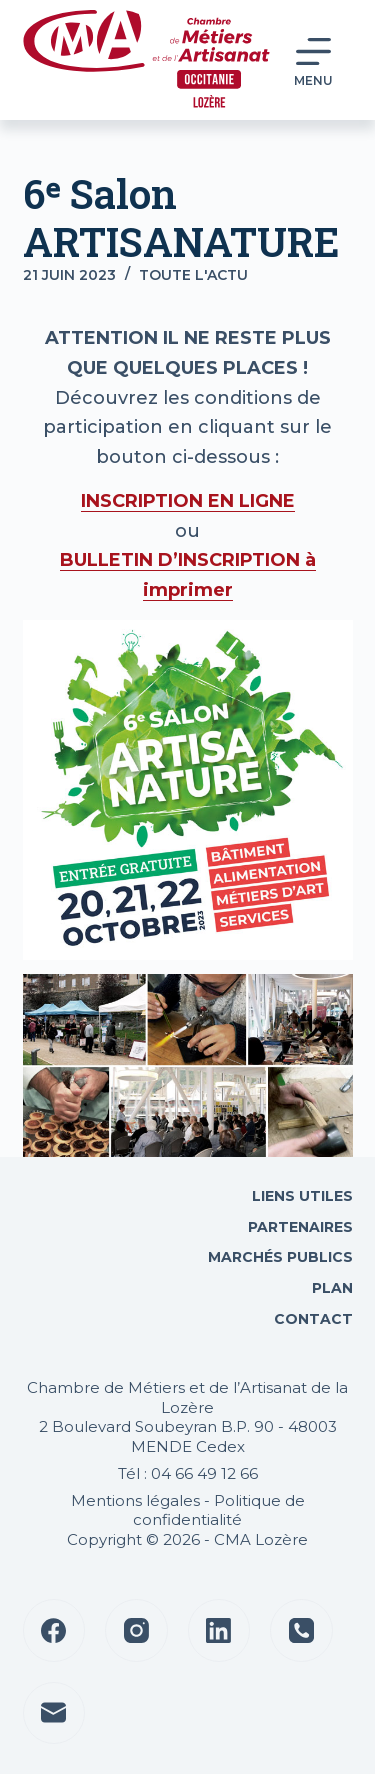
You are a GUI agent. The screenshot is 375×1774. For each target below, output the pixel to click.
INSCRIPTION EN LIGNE (188, 501)
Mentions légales (135, 1500)
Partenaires (300, 1227)
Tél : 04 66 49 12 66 (188, 1473)
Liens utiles (300, 1196)
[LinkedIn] (219, 1630)
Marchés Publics (280, 1257)
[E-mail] (54, 1713)
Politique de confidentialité (219, 1510)
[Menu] (313, 60)
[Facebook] (54, 1630)
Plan (330, 1288)
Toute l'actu (193, 275)
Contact (311, 1319)
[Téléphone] (301, 1630)
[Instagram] (136, 1630)
